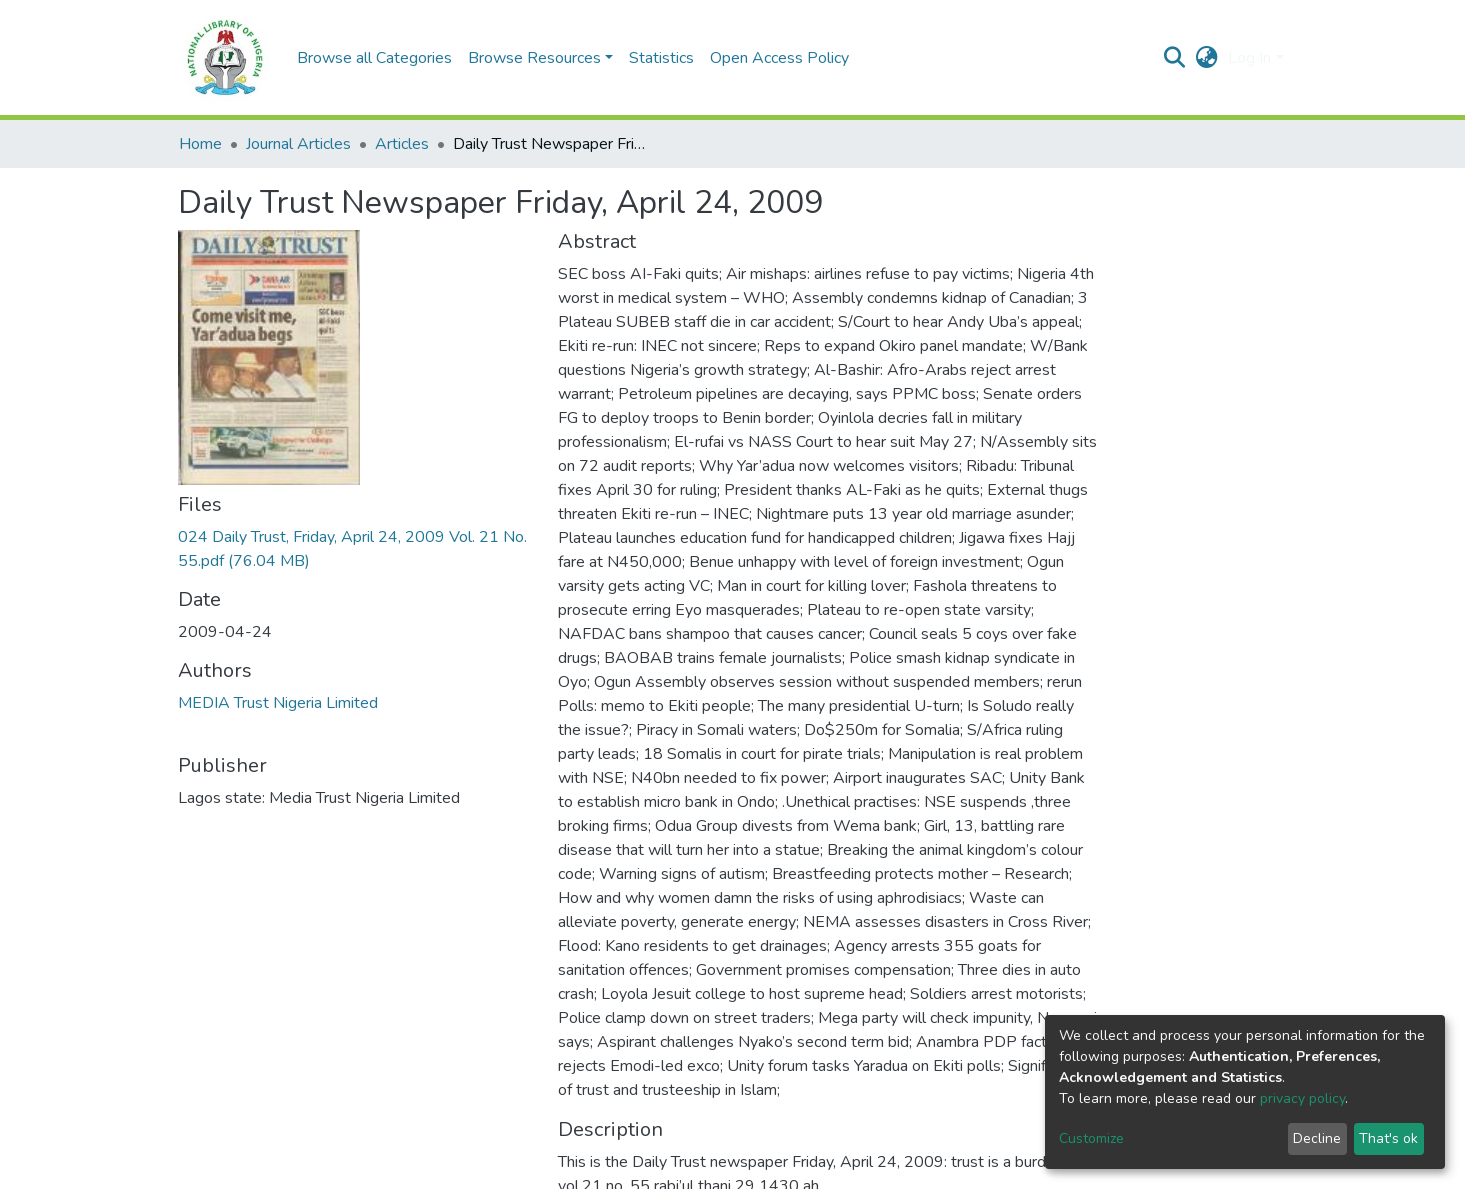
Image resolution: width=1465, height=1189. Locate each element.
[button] (1206, 58)
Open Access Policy (779, 58)
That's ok (1388, 1138)
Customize (1091, 1138)
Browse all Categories (374, 58)
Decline (1317, 1138)
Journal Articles (298, 144)
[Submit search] (1174, 58)
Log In (1249, 58)
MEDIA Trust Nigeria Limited (278, 703)
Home (200, 144)
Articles (402, 144)
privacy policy (1302, 1098)
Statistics (661, 58)
